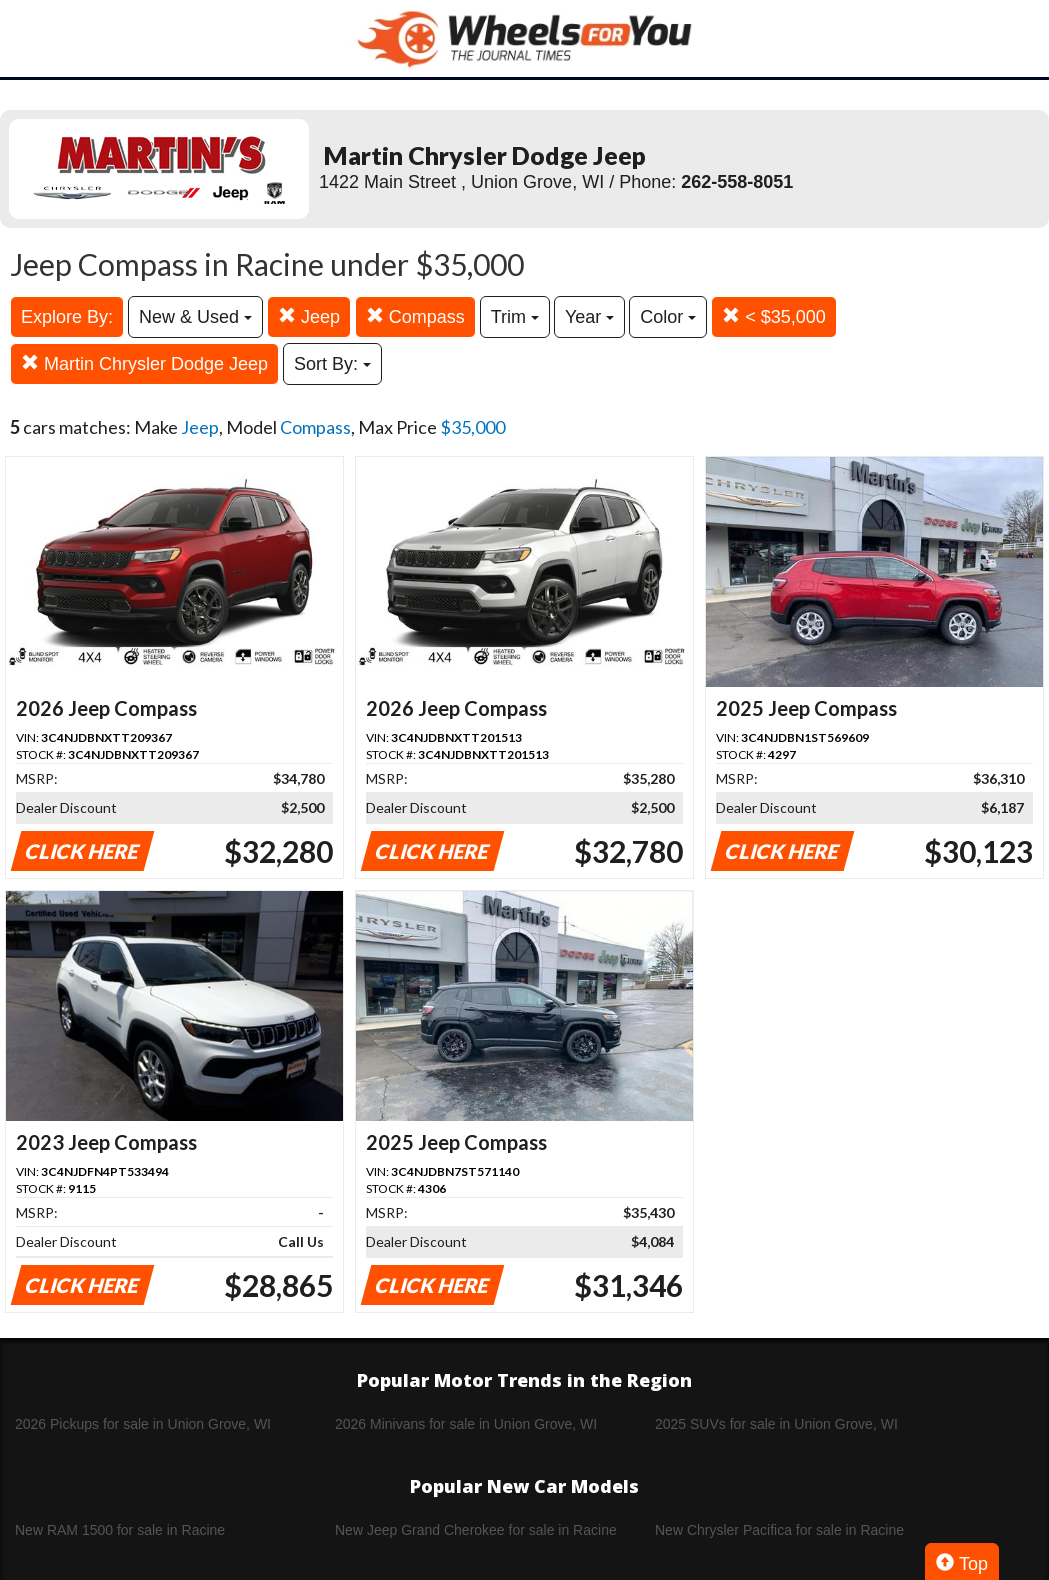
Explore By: (67, 317)
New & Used (195, 317)
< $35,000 (774, 316)
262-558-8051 (737, 182)
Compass (415, 316)
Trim (515, 317)
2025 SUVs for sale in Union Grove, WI (776, 1424)
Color (668, 317)
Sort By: (332, 364)
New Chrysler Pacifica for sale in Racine (779, 1530)
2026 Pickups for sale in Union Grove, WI (143, 1424)
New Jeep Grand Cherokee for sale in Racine (476, 1530)
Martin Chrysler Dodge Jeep (144, 363)
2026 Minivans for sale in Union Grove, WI (466, 1424)
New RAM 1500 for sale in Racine (120, 1530)
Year (589, 317)
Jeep (309, 316)
